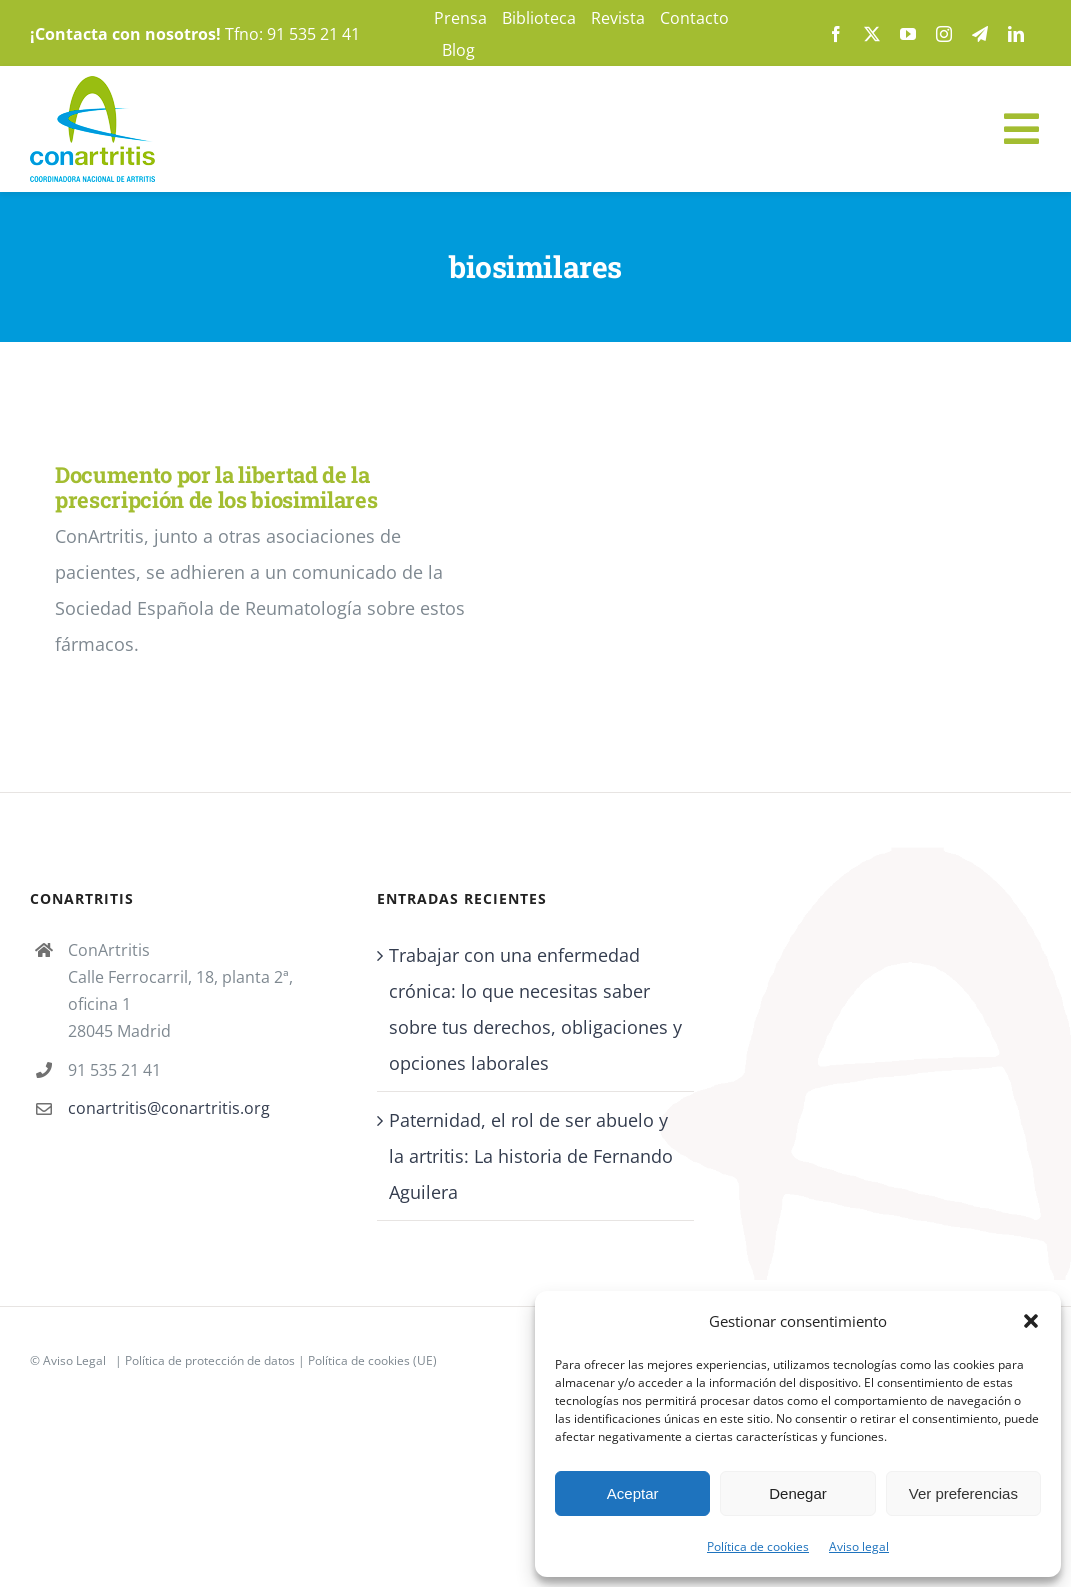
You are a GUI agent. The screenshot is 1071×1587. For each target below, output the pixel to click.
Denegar (798, 1493)
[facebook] (836, 34)
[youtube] (908, 34)
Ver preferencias (963, 1493)
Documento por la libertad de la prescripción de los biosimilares (216, 487)
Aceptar (633, 1493)
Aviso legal (859, 1546)
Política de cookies (758, 1546)
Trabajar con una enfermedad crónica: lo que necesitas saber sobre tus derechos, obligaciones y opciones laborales (535, 1009)
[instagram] (944, 34)
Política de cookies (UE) (372, 1360)
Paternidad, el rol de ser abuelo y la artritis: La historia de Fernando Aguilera (531, 1156)
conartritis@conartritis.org (169, 1108)
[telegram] (980, 34)
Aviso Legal (74, 1360)
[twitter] (872, 34)
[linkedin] (1016, 34)
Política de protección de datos (210, 1360)
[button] (1031, 1321)
